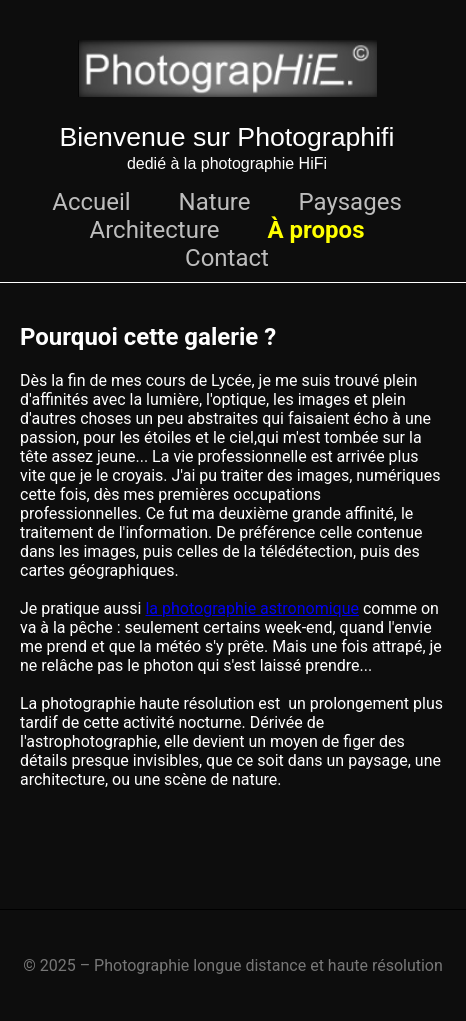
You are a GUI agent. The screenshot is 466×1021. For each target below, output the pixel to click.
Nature (215, 202)
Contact (227, 258)
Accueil (91, 202)
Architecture (155, 230)
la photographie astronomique (252, 608)
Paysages (349, 202)
